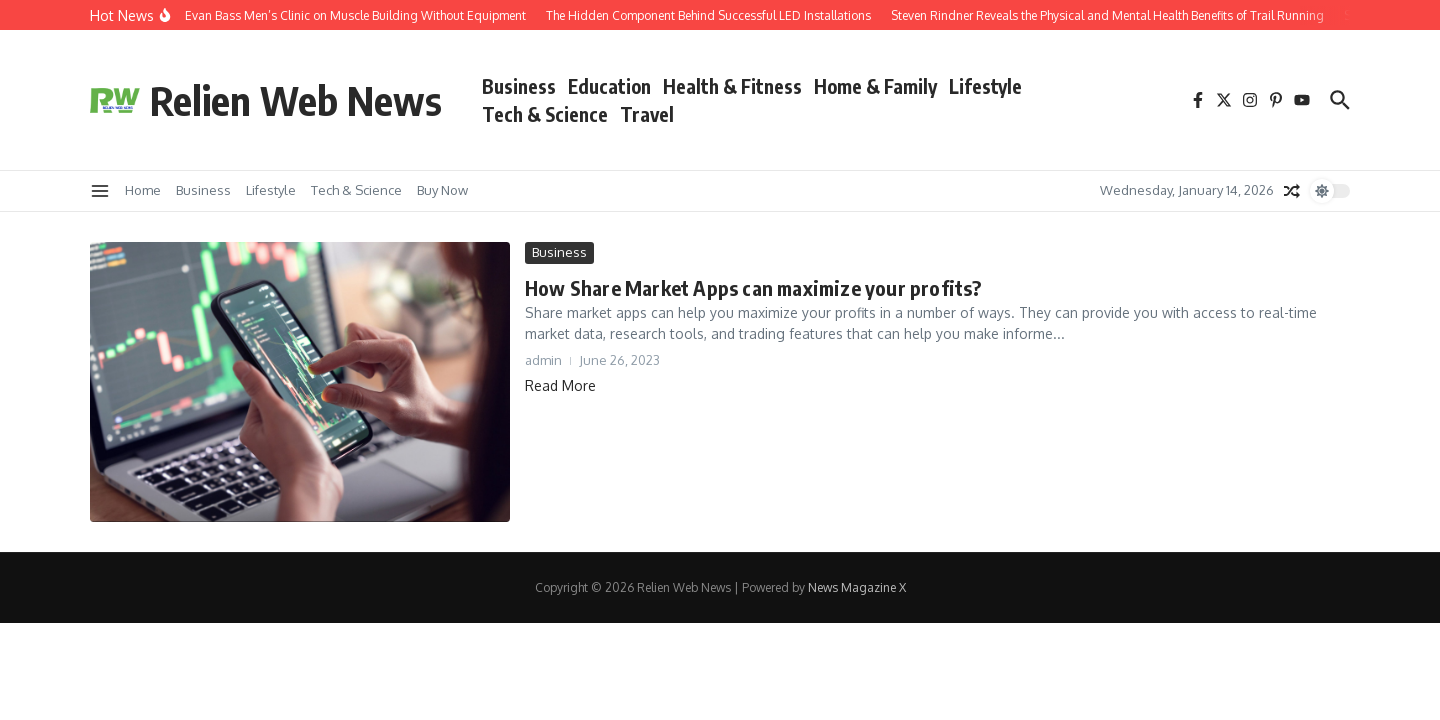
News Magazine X (857, 587)
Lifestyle (985, 86)
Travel (647, 114)
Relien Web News (296, 100)
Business (519, 86)
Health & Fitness (732, 86)
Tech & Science (545, 114)
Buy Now (442, 190)
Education (609, 86)
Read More (560, 385)
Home (143, 190)
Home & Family (875, 86)
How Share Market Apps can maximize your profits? (753, 287)
